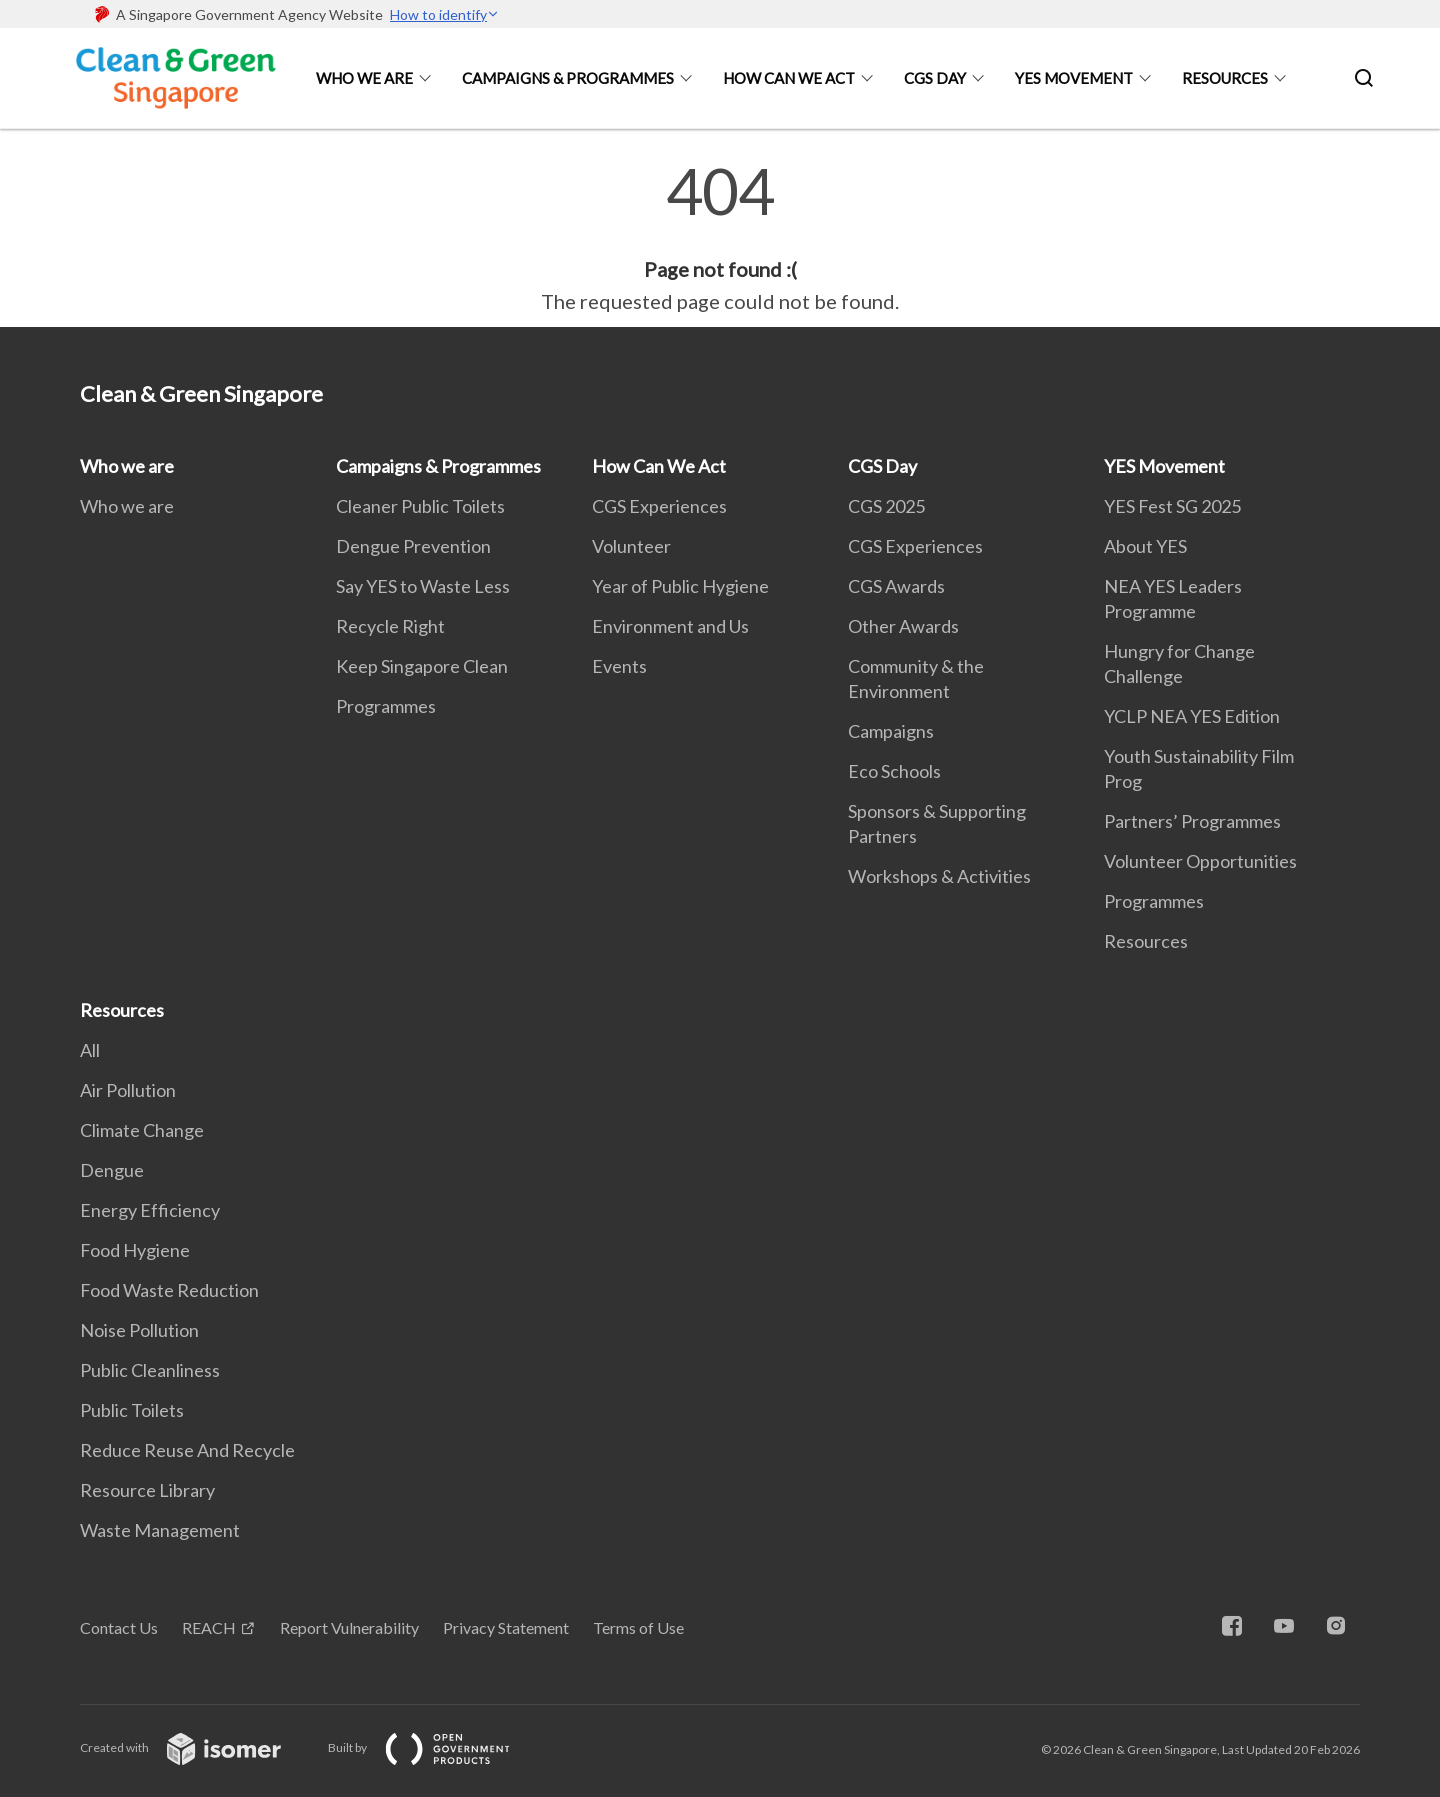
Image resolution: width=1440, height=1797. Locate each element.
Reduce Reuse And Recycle (187, 1450)
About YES (1145, 546)
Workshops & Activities (939, 876)
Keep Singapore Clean (422, 666)
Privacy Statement (506, 1627)
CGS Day (935, 78)
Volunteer (631, 546)
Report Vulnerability (349, 1627)
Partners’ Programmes (1192, 821)
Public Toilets (132, 1410)
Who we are (364, 78)
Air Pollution (128, 1090)
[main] (720, 238)
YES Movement (1074, 78)
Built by (435, 1747)
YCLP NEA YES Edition (1192, 716)
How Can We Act (789, 78)
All (90, 1050)
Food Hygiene (135, 1250)
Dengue (112, 1170)
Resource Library (147, 1490)
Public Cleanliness (150, 1370)
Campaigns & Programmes (568, 78)
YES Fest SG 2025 (1172, 506)
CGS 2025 (886, 506)
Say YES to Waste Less (423, 586)
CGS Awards (896, 586)
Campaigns (891, 731)
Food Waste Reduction (169, 1290)
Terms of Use (638, 1627)
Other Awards (903, 626)
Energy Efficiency (150, 1210)
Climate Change (142, 1130)
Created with (196, 1747)
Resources (1225, 78)
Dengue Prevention (413, 546)
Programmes (386, 706)
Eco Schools (894, 771)
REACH (209, 1627)
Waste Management (160, 1530)
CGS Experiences (659, 506)
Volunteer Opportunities (1200, 861)
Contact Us (119, 1627)
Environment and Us (670, 626)
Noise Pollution (139, 1330)
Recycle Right (390, 626)
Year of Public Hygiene (680, 586)
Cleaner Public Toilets (420, 506)
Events (619, 666)
